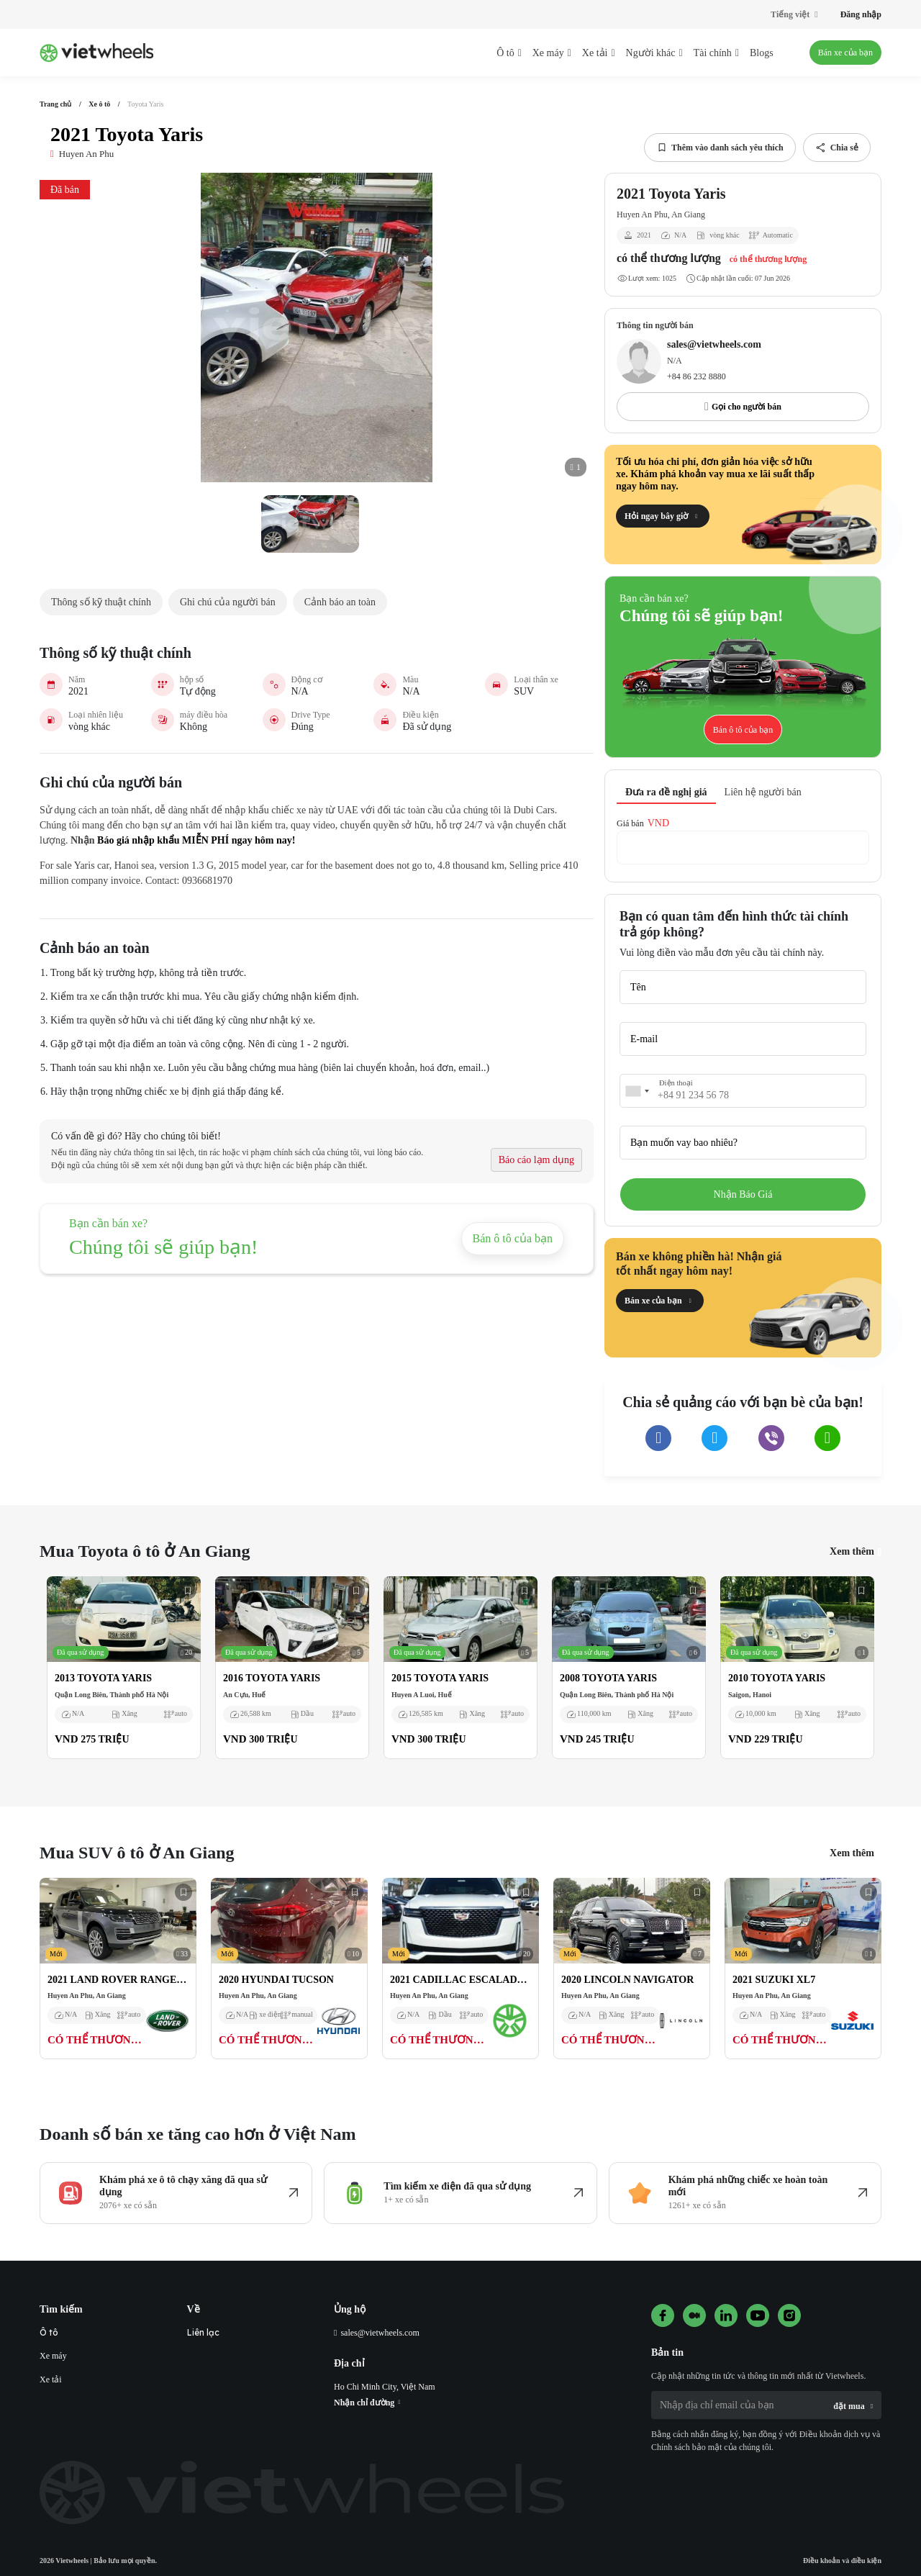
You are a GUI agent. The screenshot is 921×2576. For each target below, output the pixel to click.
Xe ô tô (99, 104)
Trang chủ (55, 104)
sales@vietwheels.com (379, 2329)
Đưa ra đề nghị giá (666, 788)
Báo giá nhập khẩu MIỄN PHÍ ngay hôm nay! (196, 840)
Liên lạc (203, 2328)
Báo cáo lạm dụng (536, 1159)
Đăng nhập (860, 14)
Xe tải (51, 2376)
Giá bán (630, 820)
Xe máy (53, 2352)
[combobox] (636, 1087)
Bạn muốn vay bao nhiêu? (684, 1139)
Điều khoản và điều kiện (842, 2557)
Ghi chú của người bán (228, 602)
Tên (638, 983)
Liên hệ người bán (763, 788)
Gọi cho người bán (746, 407)
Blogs (761, 53)
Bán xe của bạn (845, 53)
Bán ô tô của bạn (513, 1238)
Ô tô (49, 2328)
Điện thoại (676, 1079)
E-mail (644, 1035)
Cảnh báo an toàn (340, 602)
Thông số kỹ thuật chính (101, 602)
